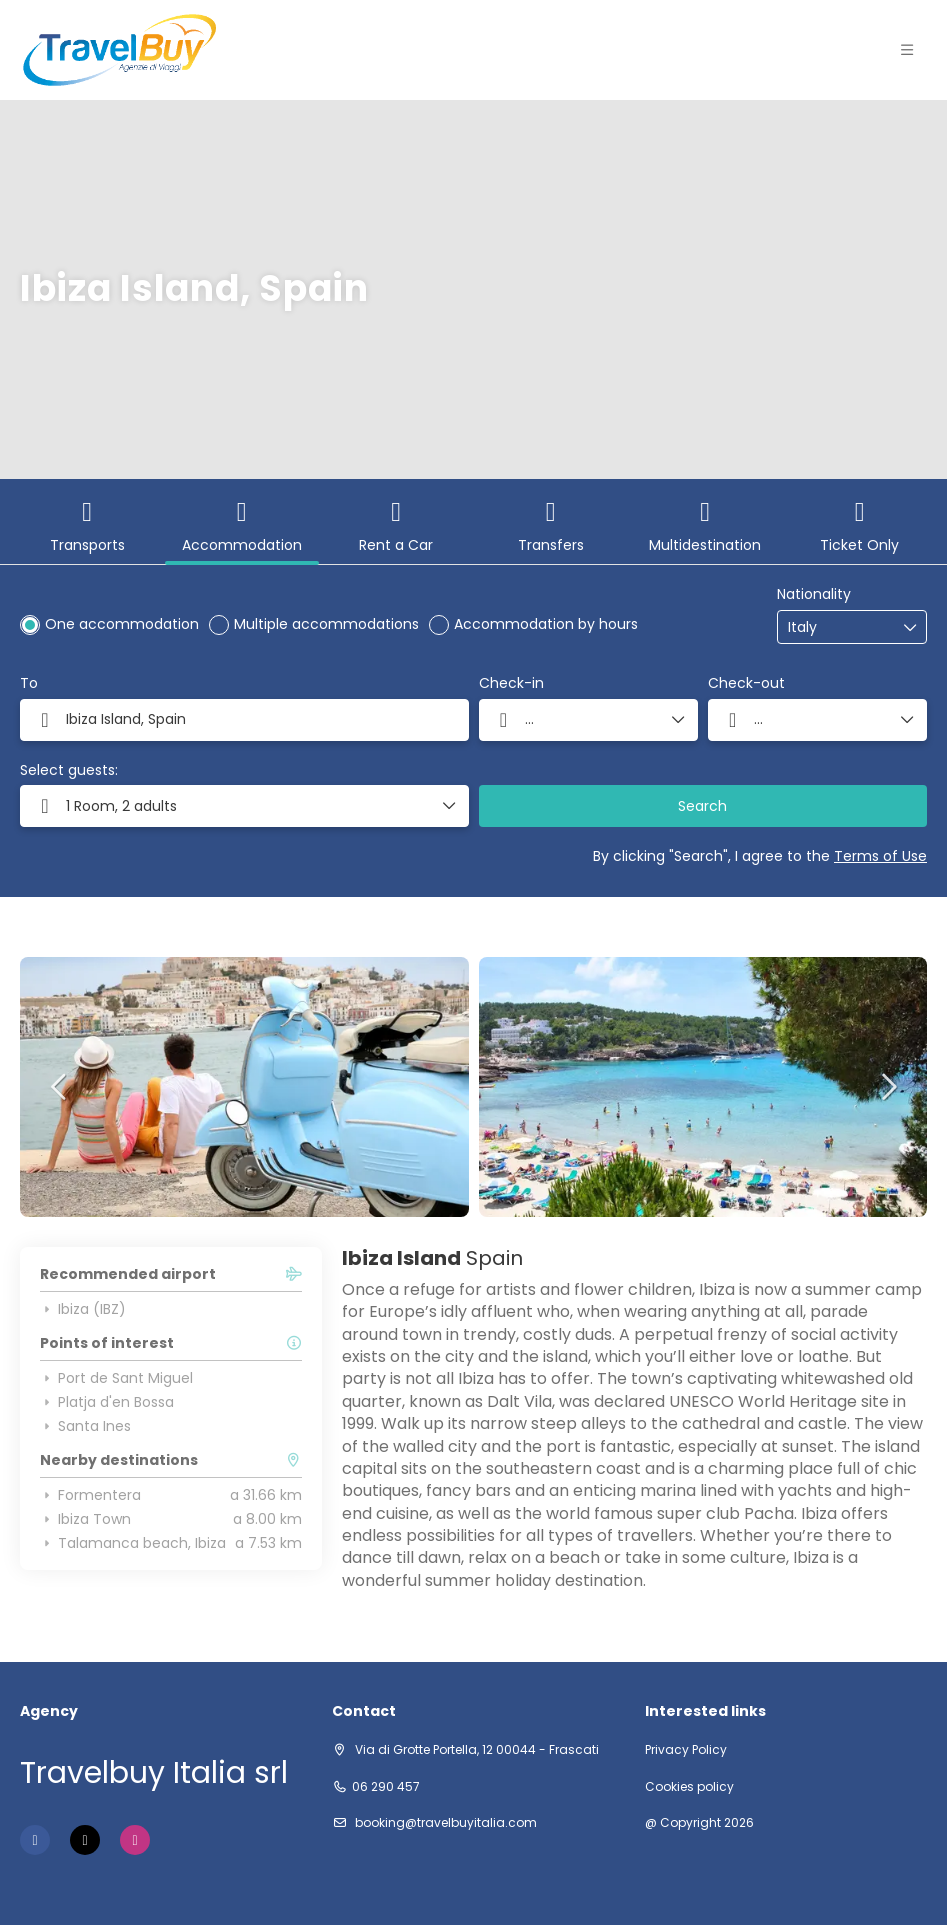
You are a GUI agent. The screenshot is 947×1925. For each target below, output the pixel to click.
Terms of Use (880, 856)
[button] (244, 806)
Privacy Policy (686, 1750)
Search (702, 806)
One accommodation (122, 624)
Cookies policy (689, 1787)
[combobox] (838, 627)
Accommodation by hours (546, 624)
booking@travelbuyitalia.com (444, 1822)
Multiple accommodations (326, 624)
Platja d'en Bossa (107, 1402)
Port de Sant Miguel (116, 1378)
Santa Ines (85, 1426)
